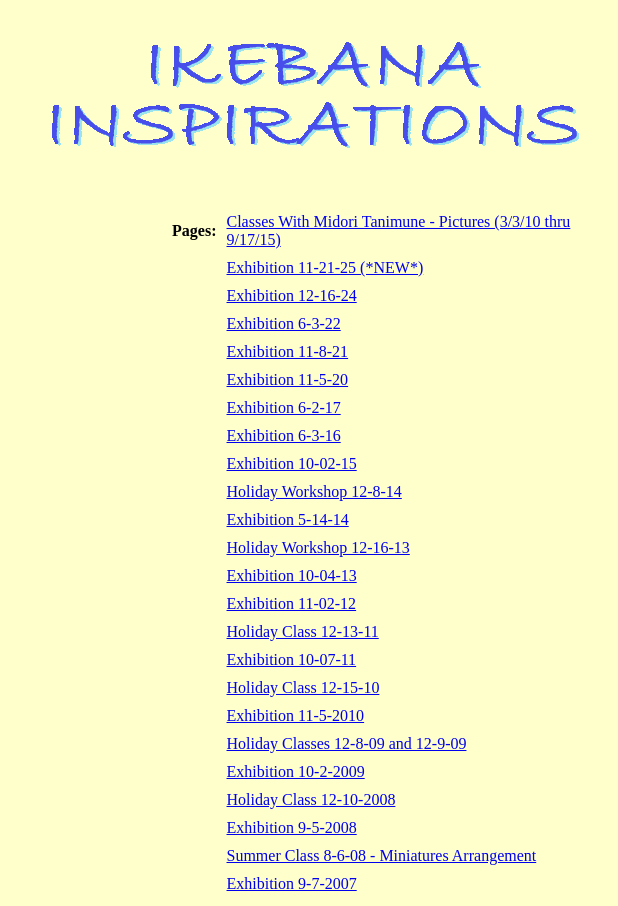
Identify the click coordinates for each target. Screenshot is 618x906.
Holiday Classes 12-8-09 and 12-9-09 (347, 743)
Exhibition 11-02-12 (292, 603)
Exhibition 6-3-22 (284, 323)
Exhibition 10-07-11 (292, 659)
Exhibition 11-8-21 (288, 351)
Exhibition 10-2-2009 (296, 771)
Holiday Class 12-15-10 (303, 687)
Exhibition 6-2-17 (284, 407)
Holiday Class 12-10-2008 (311, 799)
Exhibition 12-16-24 (292, 295)
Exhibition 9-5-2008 (292, 827)
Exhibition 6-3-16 (284, 435)
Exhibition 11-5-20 (288, 379)
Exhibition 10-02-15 (292, 463)
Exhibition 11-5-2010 (296, 715)
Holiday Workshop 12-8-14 (314, 491)
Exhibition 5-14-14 (288, 519)
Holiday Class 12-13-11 (303, 631)
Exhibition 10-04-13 (292, 575)
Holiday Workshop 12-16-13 (318, 547)
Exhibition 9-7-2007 (292, 883)
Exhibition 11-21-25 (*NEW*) (325, 267)
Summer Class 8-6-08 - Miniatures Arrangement (382, 855)
